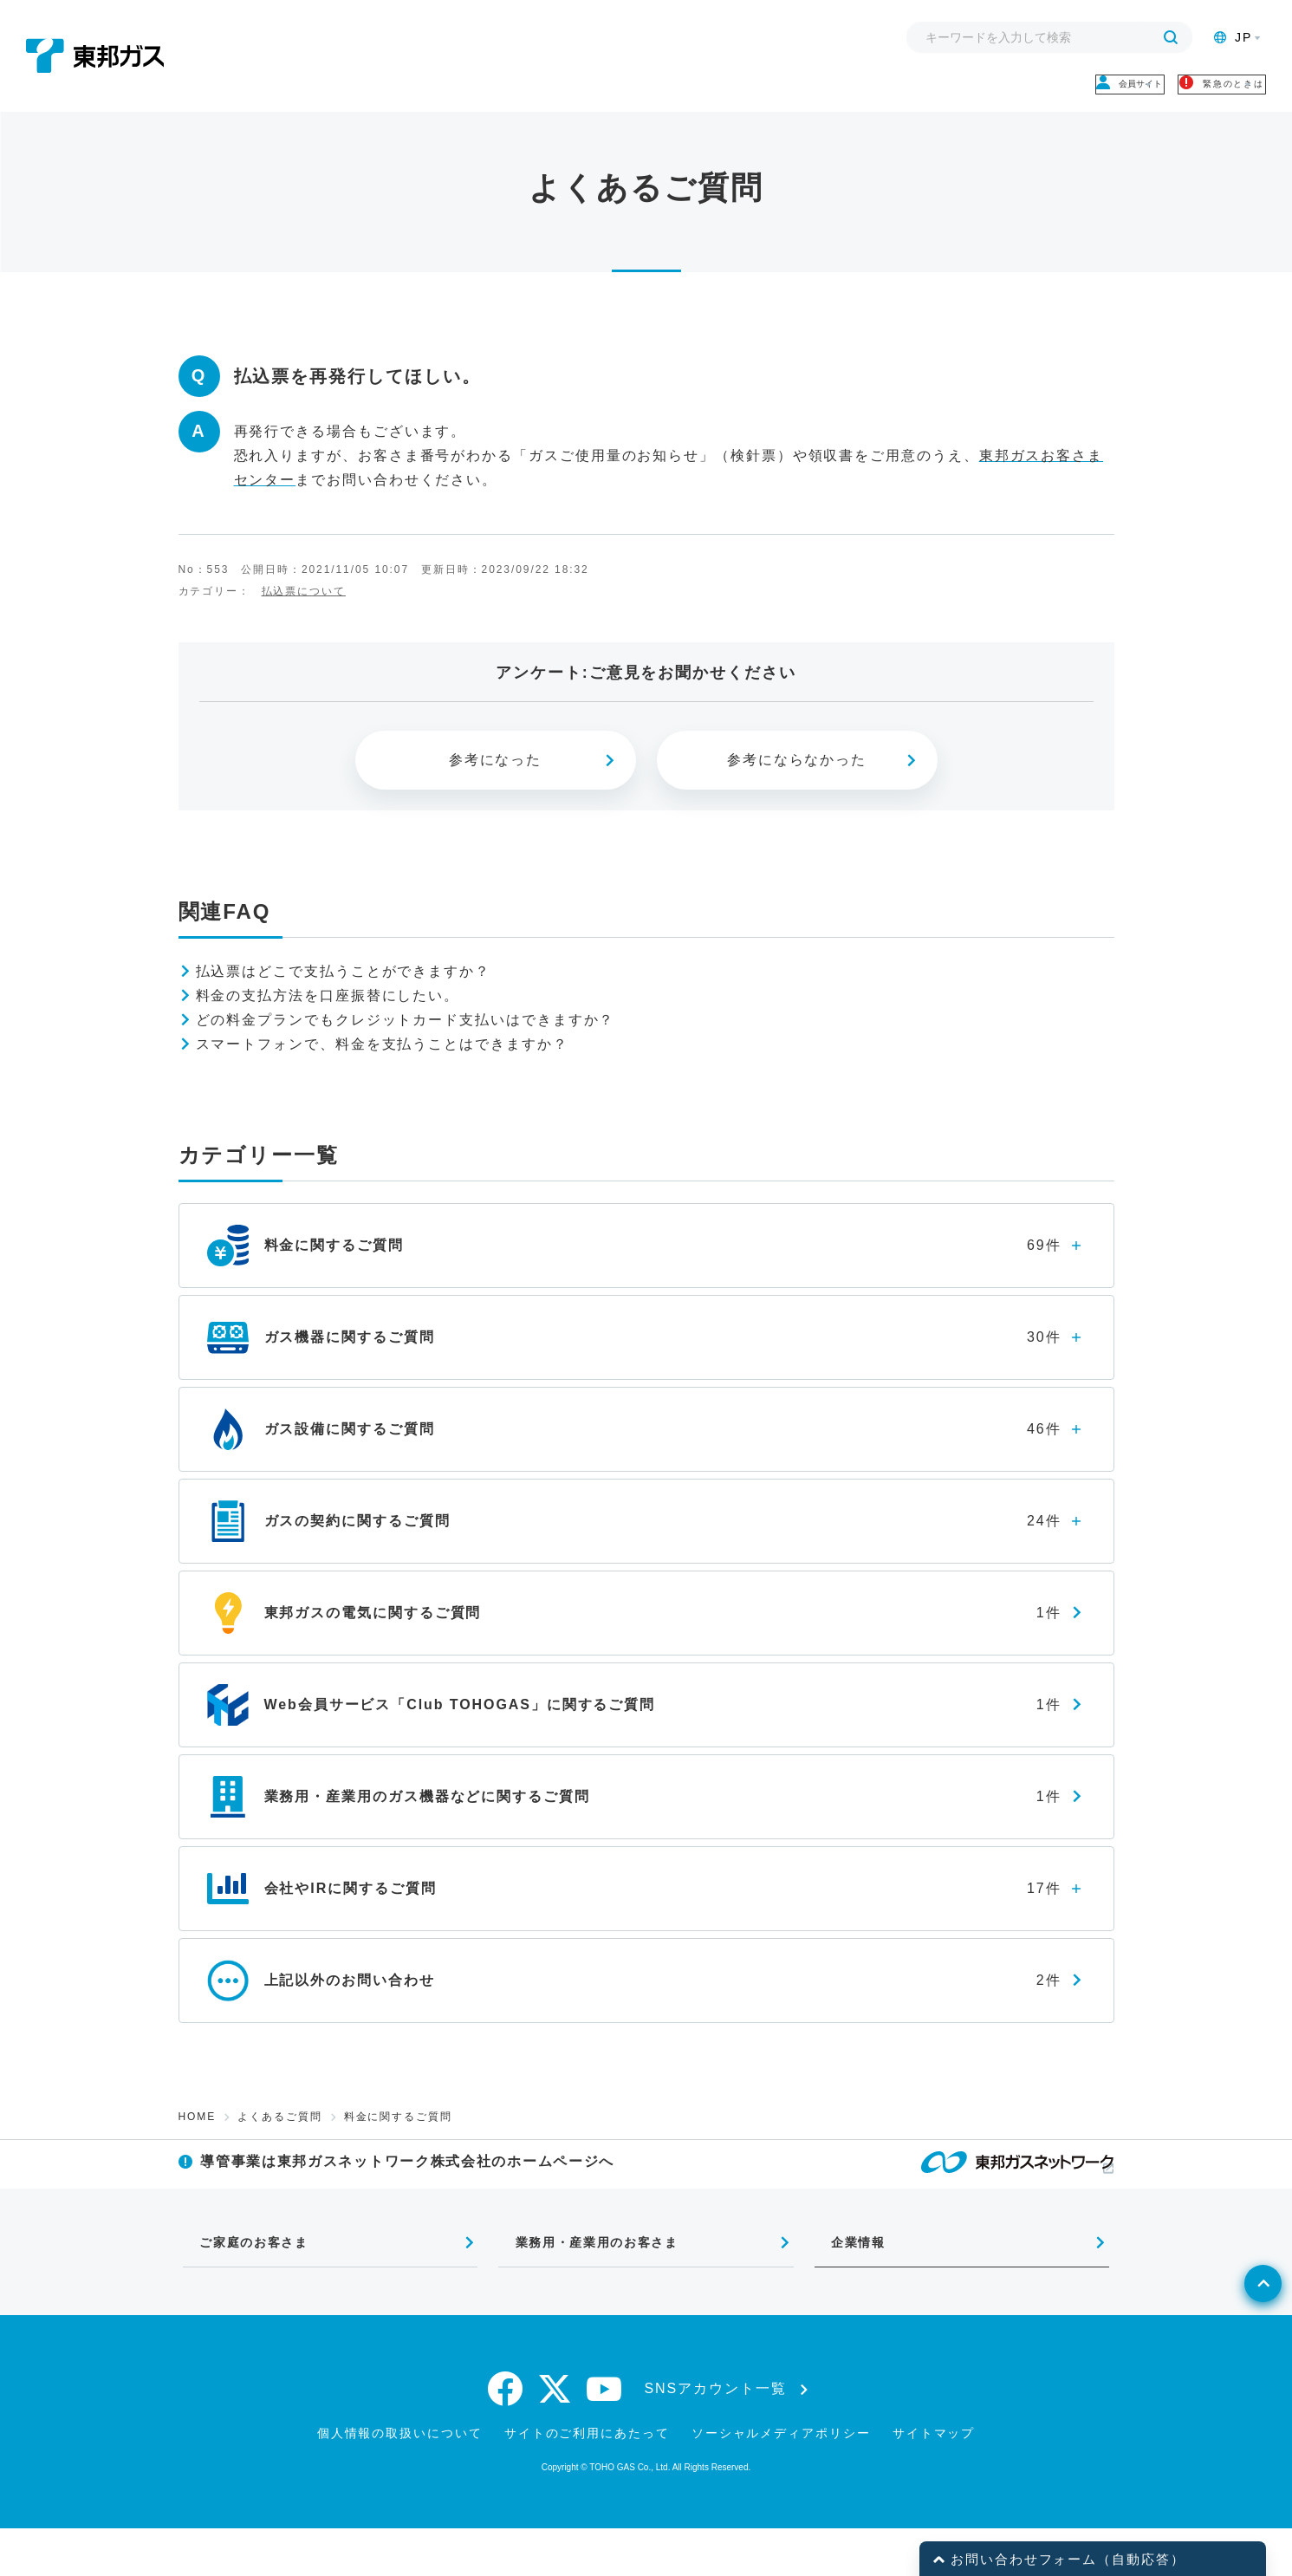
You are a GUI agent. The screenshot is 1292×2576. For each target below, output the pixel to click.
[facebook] (506, 2436)
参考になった (495, 778)
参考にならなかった (797, 778)
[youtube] (605, 2436)
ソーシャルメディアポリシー (781, 2481)
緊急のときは (1177, 93)
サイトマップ (934, 2481)
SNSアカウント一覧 (716, 2436)
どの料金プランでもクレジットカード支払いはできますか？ (405, 1038)
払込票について (304, 609)
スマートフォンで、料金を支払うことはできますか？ (382, 1063)
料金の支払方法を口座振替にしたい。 (328, 1014)
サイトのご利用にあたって (587, 2481)
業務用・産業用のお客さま (591, 2284)
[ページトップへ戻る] (1236, 2364)
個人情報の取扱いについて (400, 2481)
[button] (939, 2560)
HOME (198, 2136)
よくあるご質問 (279, 2136)
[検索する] (1171, 37)
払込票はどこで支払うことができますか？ (343, 990)
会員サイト (1015, 93)
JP (1233, 37)
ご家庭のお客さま (245, 2284)
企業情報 (846, 2284)
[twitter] (555, 2436)
